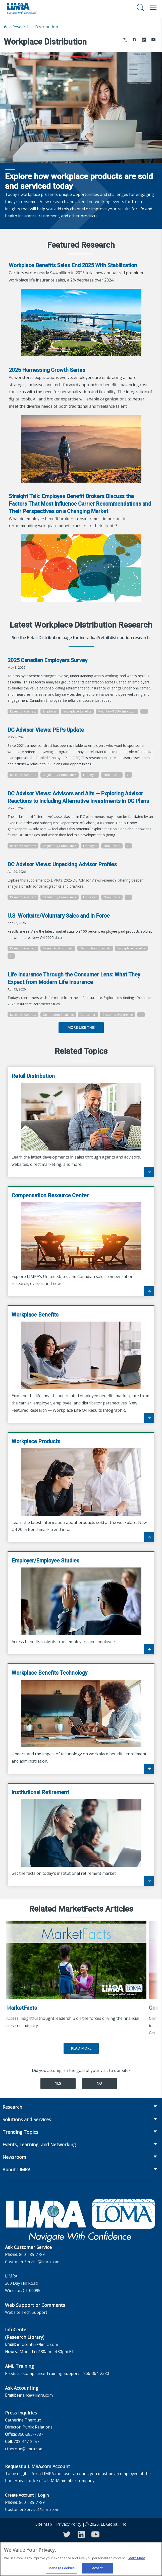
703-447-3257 (26, 2441)
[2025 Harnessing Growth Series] (81, 448)
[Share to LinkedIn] (144, 40)
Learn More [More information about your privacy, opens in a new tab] (136, 2558)
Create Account (19, 2495)
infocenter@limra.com (37, 2344)
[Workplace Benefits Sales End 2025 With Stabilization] (81, 322)
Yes (58, 2083)
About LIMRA (16, 2170)
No (99, 2083)
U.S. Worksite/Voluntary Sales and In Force (59, 916)
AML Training (19, 2366)
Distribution (46, 27)
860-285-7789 (32, 2254)
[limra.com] (22, 8)
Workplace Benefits (77, 711)
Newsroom (14, 2157)
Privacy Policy (68, 2524)
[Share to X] (125, 40)
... (144, 711)
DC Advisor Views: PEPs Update (46, 730)
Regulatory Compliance (59, 775)
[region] (81, 2559)
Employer (50, 711)
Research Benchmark (58, 948)
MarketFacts (21, 2008)
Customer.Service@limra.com (32, 2261)
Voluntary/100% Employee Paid (118, 711)
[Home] (5, 27)
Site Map (43, 2524)
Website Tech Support (26, 2312)
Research (21, 27)
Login (43, 2495)
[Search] (140, 8)
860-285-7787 (30, 2434)
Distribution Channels (95, 948)
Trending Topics (20, 2132)
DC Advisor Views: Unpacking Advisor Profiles (62, 864)
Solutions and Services (27, 2119)
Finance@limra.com (35, 2395)
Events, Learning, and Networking (39, 2144)
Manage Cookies (61, 2568)
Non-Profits (112, 775)
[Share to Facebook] (134, 40)
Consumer (88, 1015)
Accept (97, 2568)
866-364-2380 (96, 2373)
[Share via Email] (153, 40)
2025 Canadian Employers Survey (47, 660)
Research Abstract (23, 711)
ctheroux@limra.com (24, 2449)
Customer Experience (117, 1015)
